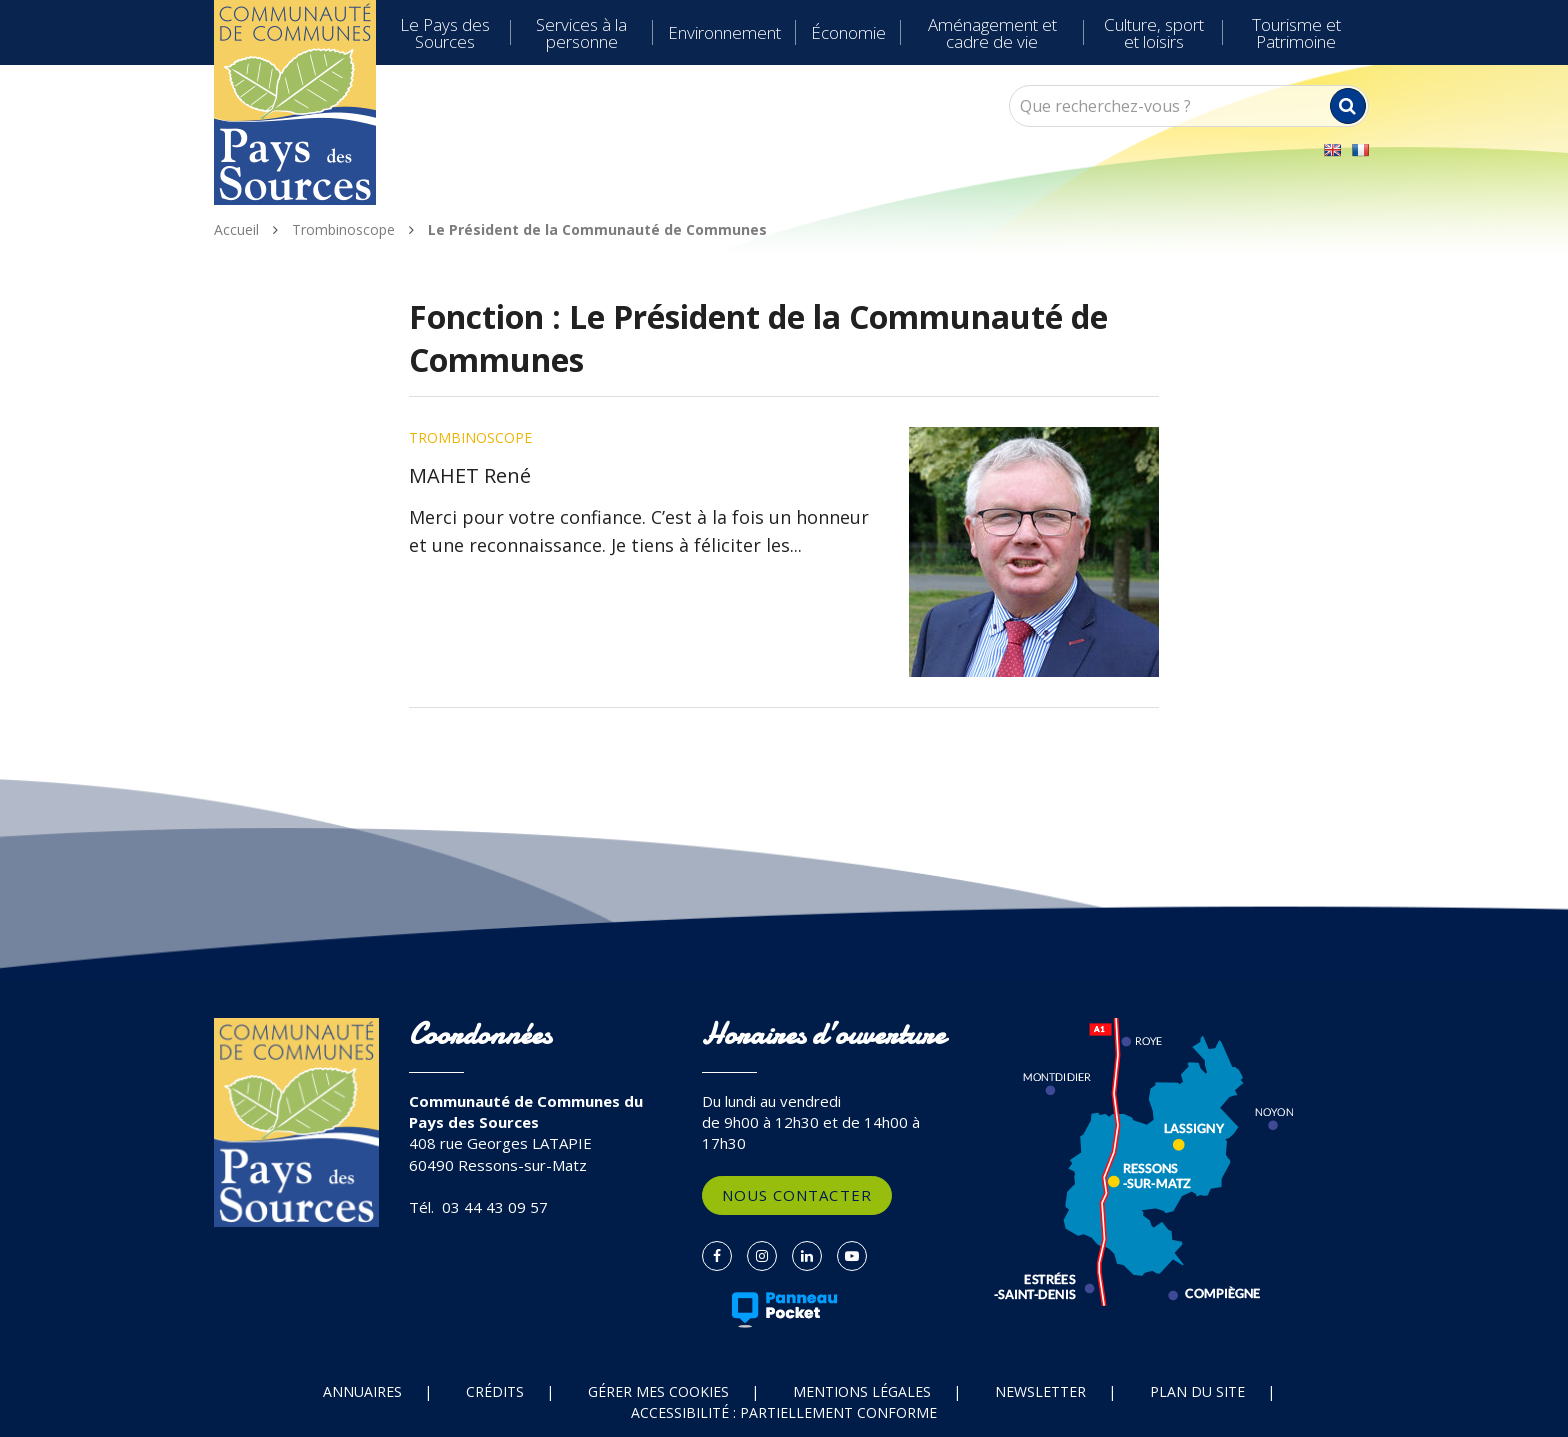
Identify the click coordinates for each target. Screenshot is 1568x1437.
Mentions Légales (862, 1391)
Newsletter (1040, 1391)
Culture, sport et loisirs (1154, 33)
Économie (848, 32)
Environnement (724, 32)
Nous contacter (797, 1195)
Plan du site (1197, 1391)
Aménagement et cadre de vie (992, 33)
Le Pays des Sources (445, 33)
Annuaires (362, 1391)
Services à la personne (581, 33)
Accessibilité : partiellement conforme (784, 1412)
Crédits (495, 1391)
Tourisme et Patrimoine (1296, 33)
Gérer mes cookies (658, 1391)
